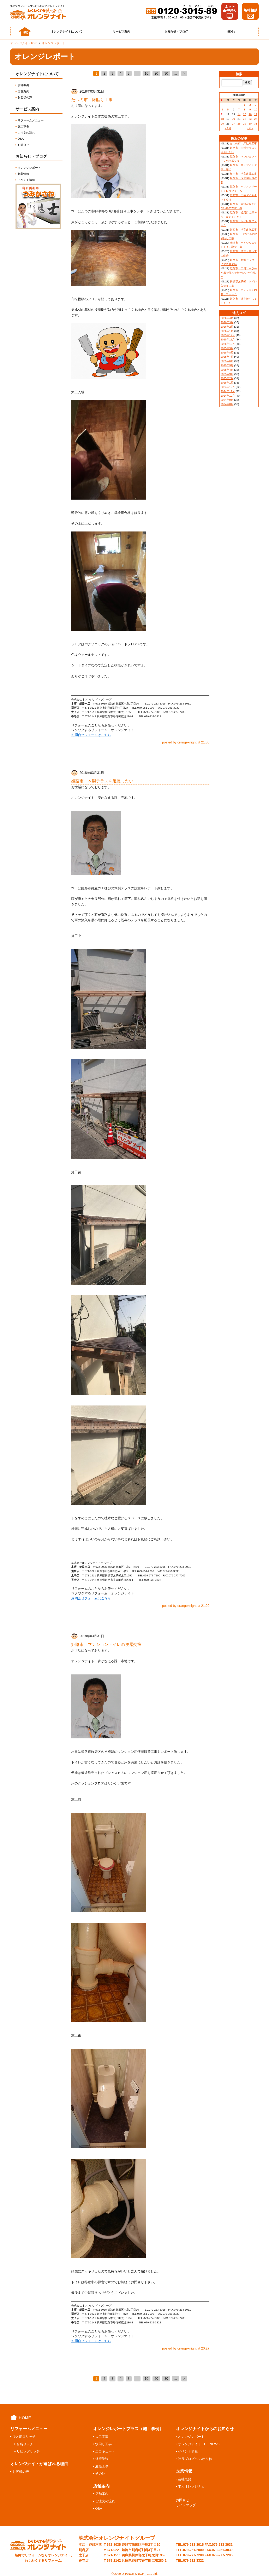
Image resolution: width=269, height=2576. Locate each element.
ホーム (25, 31)
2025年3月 (227, 374)
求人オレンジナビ (191, 2482)
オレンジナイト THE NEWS (199, 2440)
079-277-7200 (193, 2551)
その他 (100, 2469)
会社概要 (23, 85)
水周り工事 (103, 2440)
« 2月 (228, 128)
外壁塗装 (101, 2454)
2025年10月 (228, 343)
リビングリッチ (28, 2447)
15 (244, 114)
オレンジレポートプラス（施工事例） (128, 2424)
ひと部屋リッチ (24, 2432)
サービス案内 (121, 31)
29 (244, 123)
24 (255, 118)
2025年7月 (227, 356)
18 (222, 118)
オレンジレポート (29, 167)
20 (156, 73)
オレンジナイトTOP (23, 43)
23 (250, 118)
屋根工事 (101, 2462)
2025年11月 (228, 339)
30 (166, 73)
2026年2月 (227, 326)
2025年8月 (227, 352)
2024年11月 (228, 391)
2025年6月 (227, 361)
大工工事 (101, 2432)
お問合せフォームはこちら (91, 735)
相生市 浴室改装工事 (243, 173)
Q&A (21, 138)
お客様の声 (25, 97)
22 (244, 118)
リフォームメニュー (31, 120)
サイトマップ (186, 2501)
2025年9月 (227, 348)
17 (255, 114)
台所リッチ (25, 2440)
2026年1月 (227, 331)
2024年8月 (227, 404)
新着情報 (23, 174)
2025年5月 (227, 365)
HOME (25, 2413)
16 (250, 114)
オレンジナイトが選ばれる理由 (39, 2459)
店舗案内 (23, 91)
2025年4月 (227, 369)
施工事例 (23, 126)
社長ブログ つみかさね (195, 2454)
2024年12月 (228, 387)
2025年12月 (228, 335)
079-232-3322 (193, 2556)
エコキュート (105, 2447)
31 (255, 123)
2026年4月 (227, 318)
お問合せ (23, 144)
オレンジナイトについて (67, 31)
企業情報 (184, 2467)
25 (222, 123)
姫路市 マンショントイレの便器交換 (106, 1644)
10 (146, 73)
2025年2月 (227, 378)
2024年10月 (228, 395)
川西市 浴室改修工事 (243, 229)
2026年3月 (227, 322)
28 (239, 123)
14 (239, 114)
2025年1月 (227, 382)
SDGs (231, 31)
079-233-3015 (193, 2540)
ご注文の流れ (26, 132)
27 (233, 123)
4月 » (250, 128)
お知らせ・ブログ (176, 31)
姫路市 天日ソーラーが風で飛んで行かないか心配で (239, 273)
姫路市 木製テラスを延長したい (102, 781)
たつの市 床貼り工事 (92, 99)
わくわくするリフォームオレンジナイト (41, 14)
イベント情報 (26, 180)
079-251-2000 (193, 2545)
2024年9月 (227, 399)
